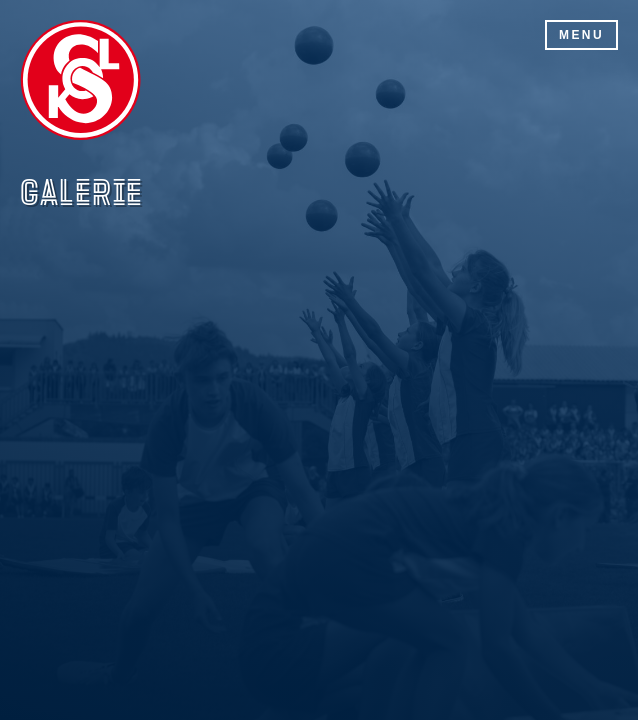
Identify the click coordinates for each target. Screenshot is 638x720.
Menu (581, 35)
